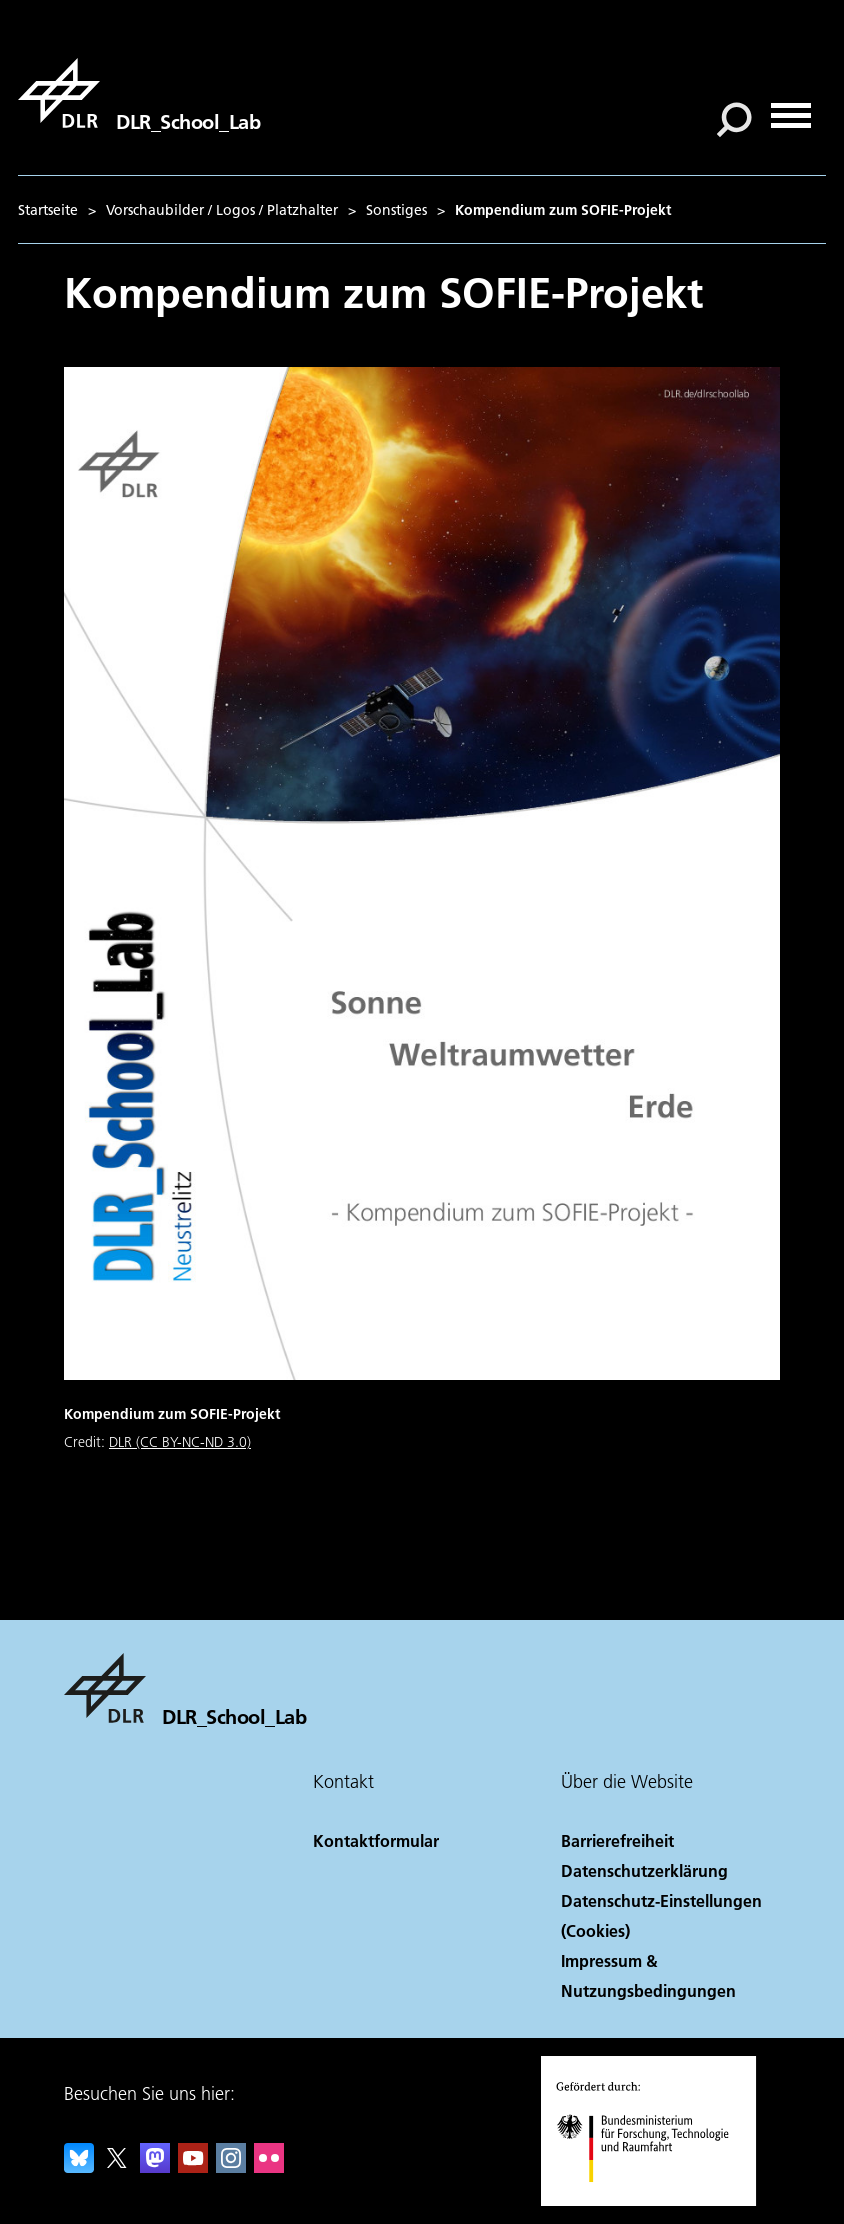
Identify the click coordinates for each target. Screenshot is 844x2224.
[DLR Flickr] (269, 2166)
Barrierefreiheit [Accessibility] (617, 1840)
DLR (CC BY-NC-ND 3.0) (180, 1442)
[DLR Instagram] (231, 2166)
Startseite (48, 210)
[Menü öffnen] (791, 108)
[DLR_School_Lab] (139, 93)
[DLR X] (117, 2166)
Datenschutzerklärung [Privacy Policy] (644, 1870)
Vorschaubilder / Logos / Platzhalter (222, 210)
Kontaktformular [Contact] (376, 1840)
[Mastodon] (155, 2166)
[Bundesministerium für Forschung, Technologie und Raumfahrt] (653, 2199)
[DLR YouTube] (193, 2166)
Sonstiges (396, 210)
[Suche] (734, 120)
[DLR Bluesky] (79, 2166)
